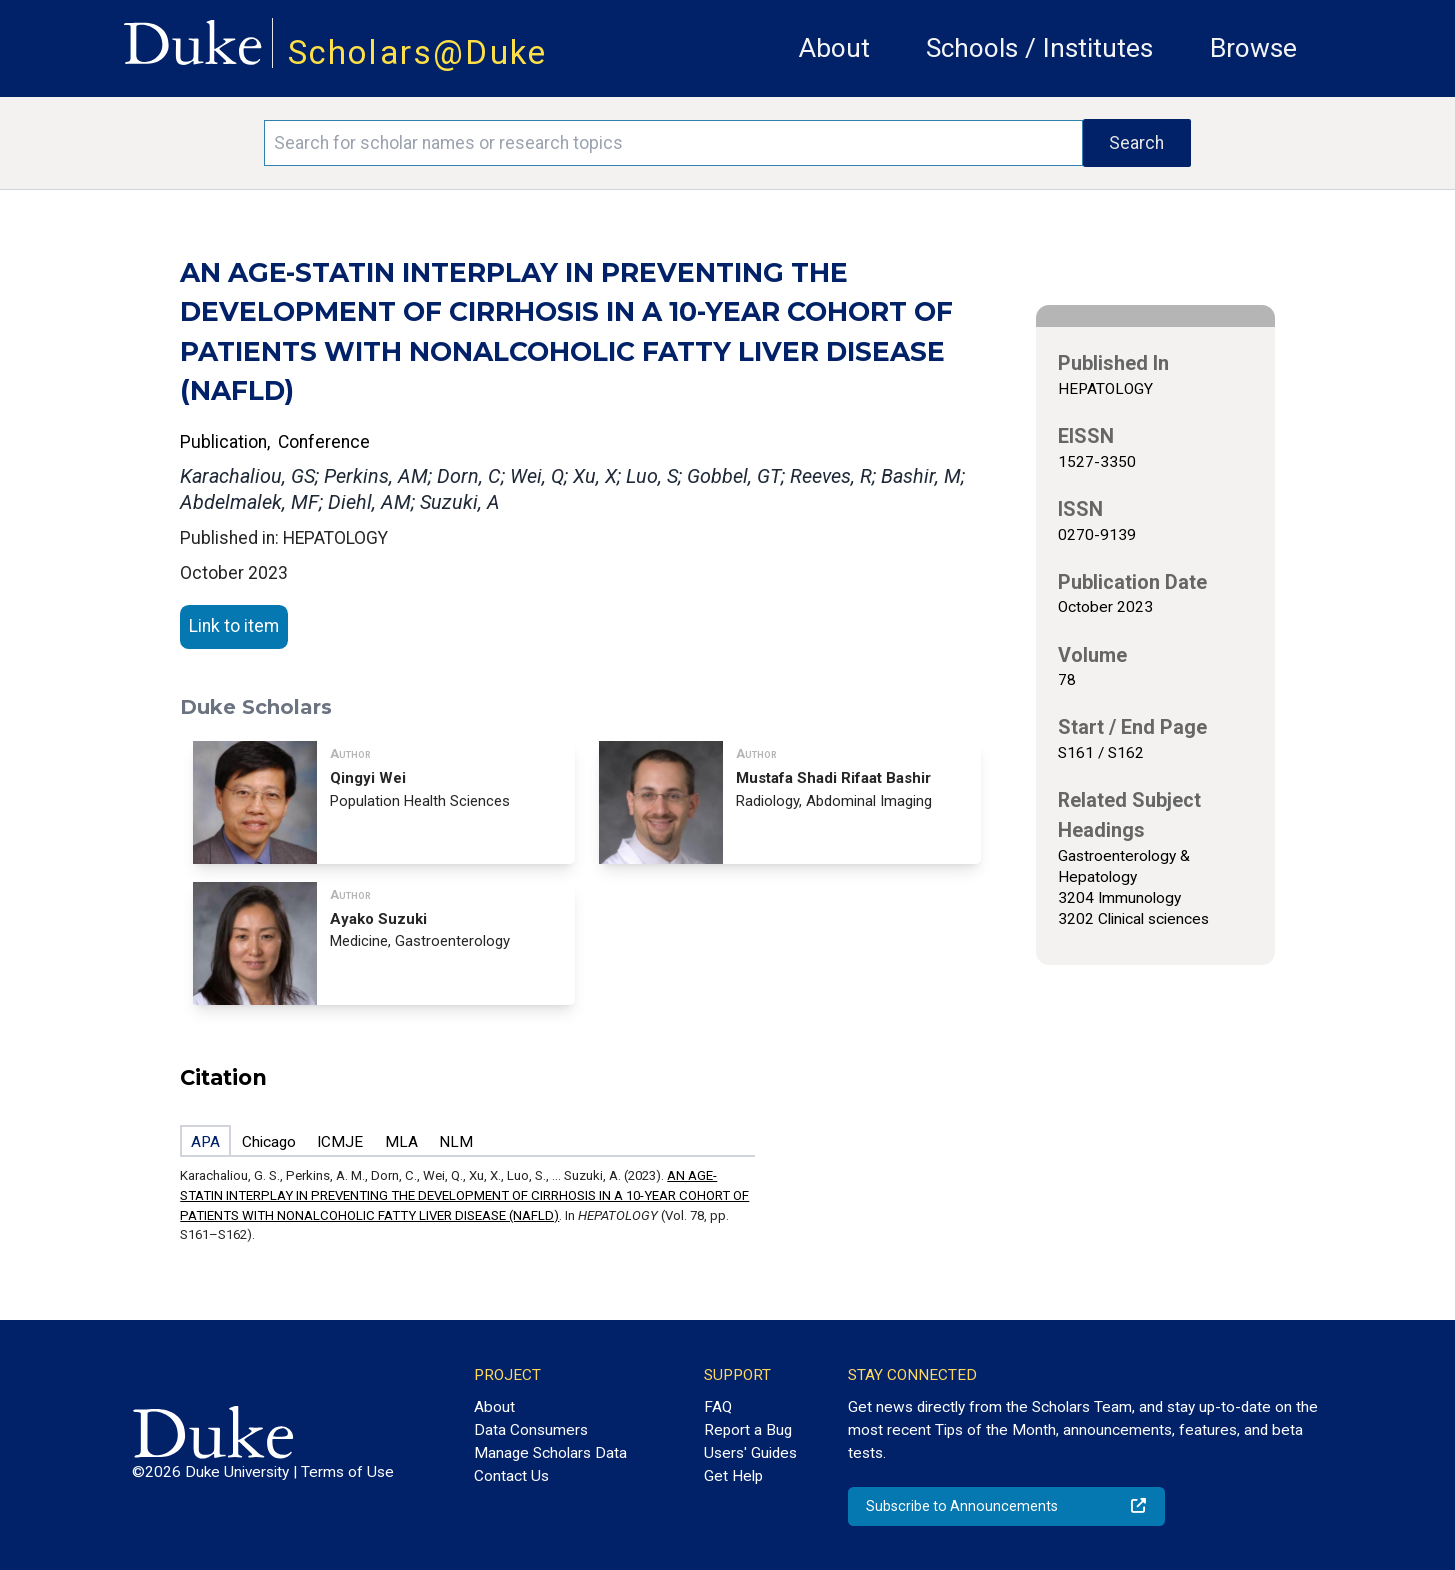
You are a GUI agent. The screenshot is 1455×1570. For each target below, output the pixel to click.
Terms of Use (347, 1472)
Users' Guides (750, 1453)
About (834, 48)
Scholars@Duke (418, 52)
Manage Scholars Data (550, 1453)
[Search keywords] (673, 143)
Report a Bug (748, 1430)
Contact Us (511, 1476)
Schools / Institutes (1039, 48)
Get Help (733, 1476)
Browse (1253, 48)
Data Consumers (531, 1430)
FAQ (718, 1407)
